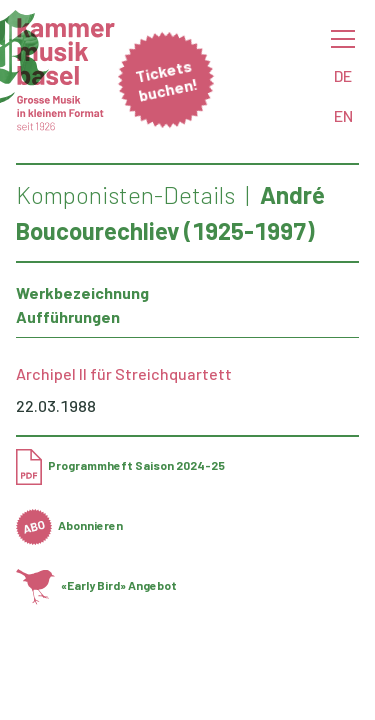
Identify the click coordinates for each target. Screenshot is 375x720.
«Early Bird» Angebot (96, 585)
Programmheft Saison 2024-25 (120, 465)
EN (343, 115)
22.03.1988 (56, 405)
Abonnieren (69, 525)
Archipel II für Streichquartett (124, 373)
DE (343, 75)
